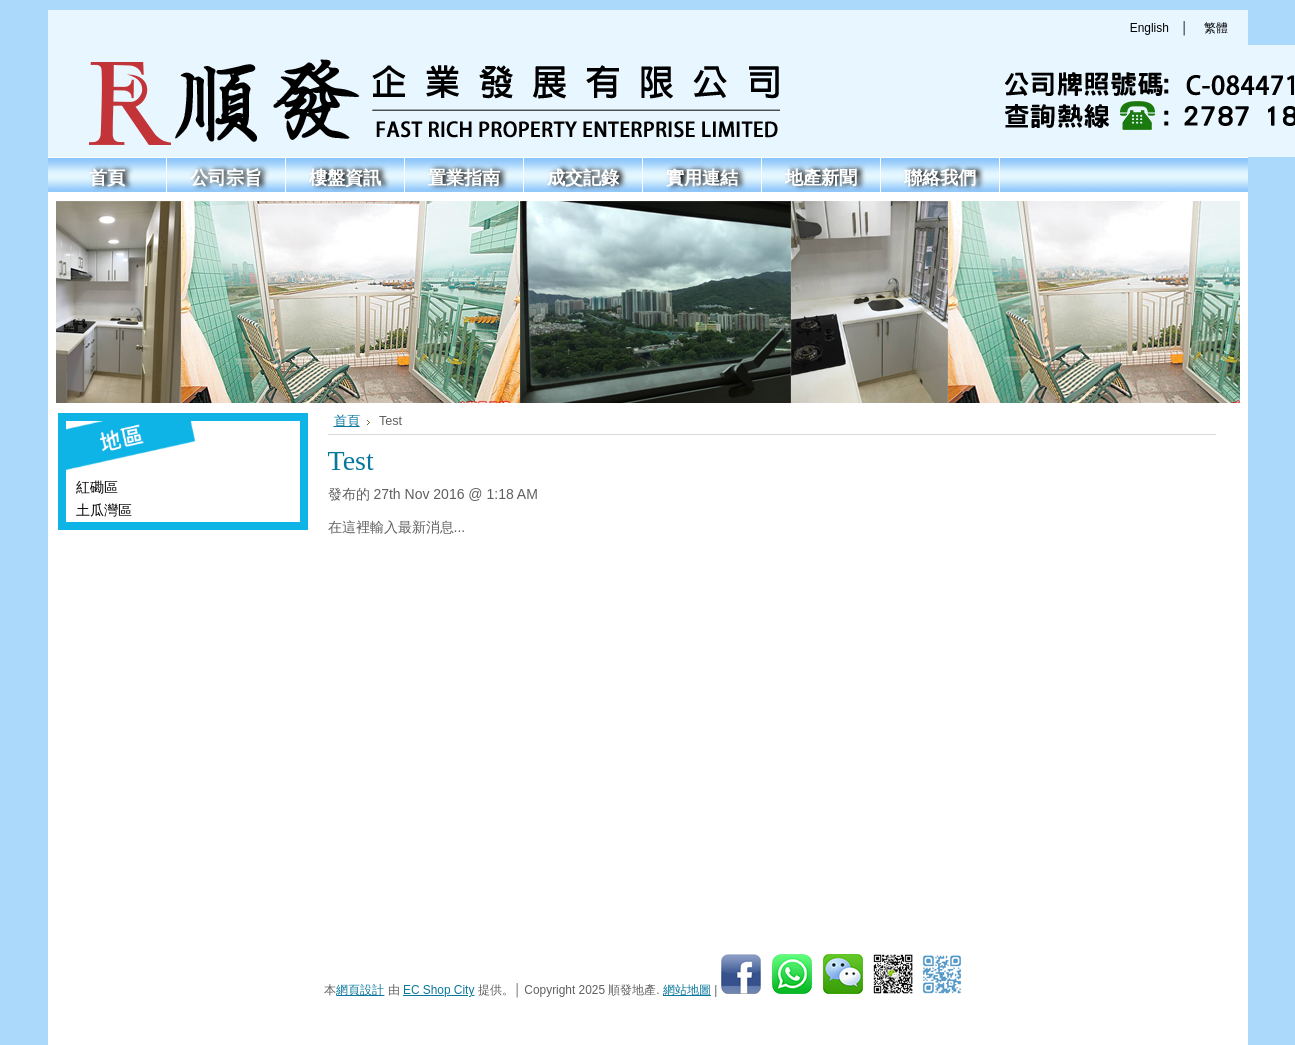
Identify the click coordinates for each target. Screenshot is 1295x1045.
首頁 (347, 421)
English (1149, 28)
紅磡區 (97, 487)
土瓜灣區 (104, 510)
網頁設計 (360, 990)
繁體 (1216, 28)
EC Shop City (438, 990)
